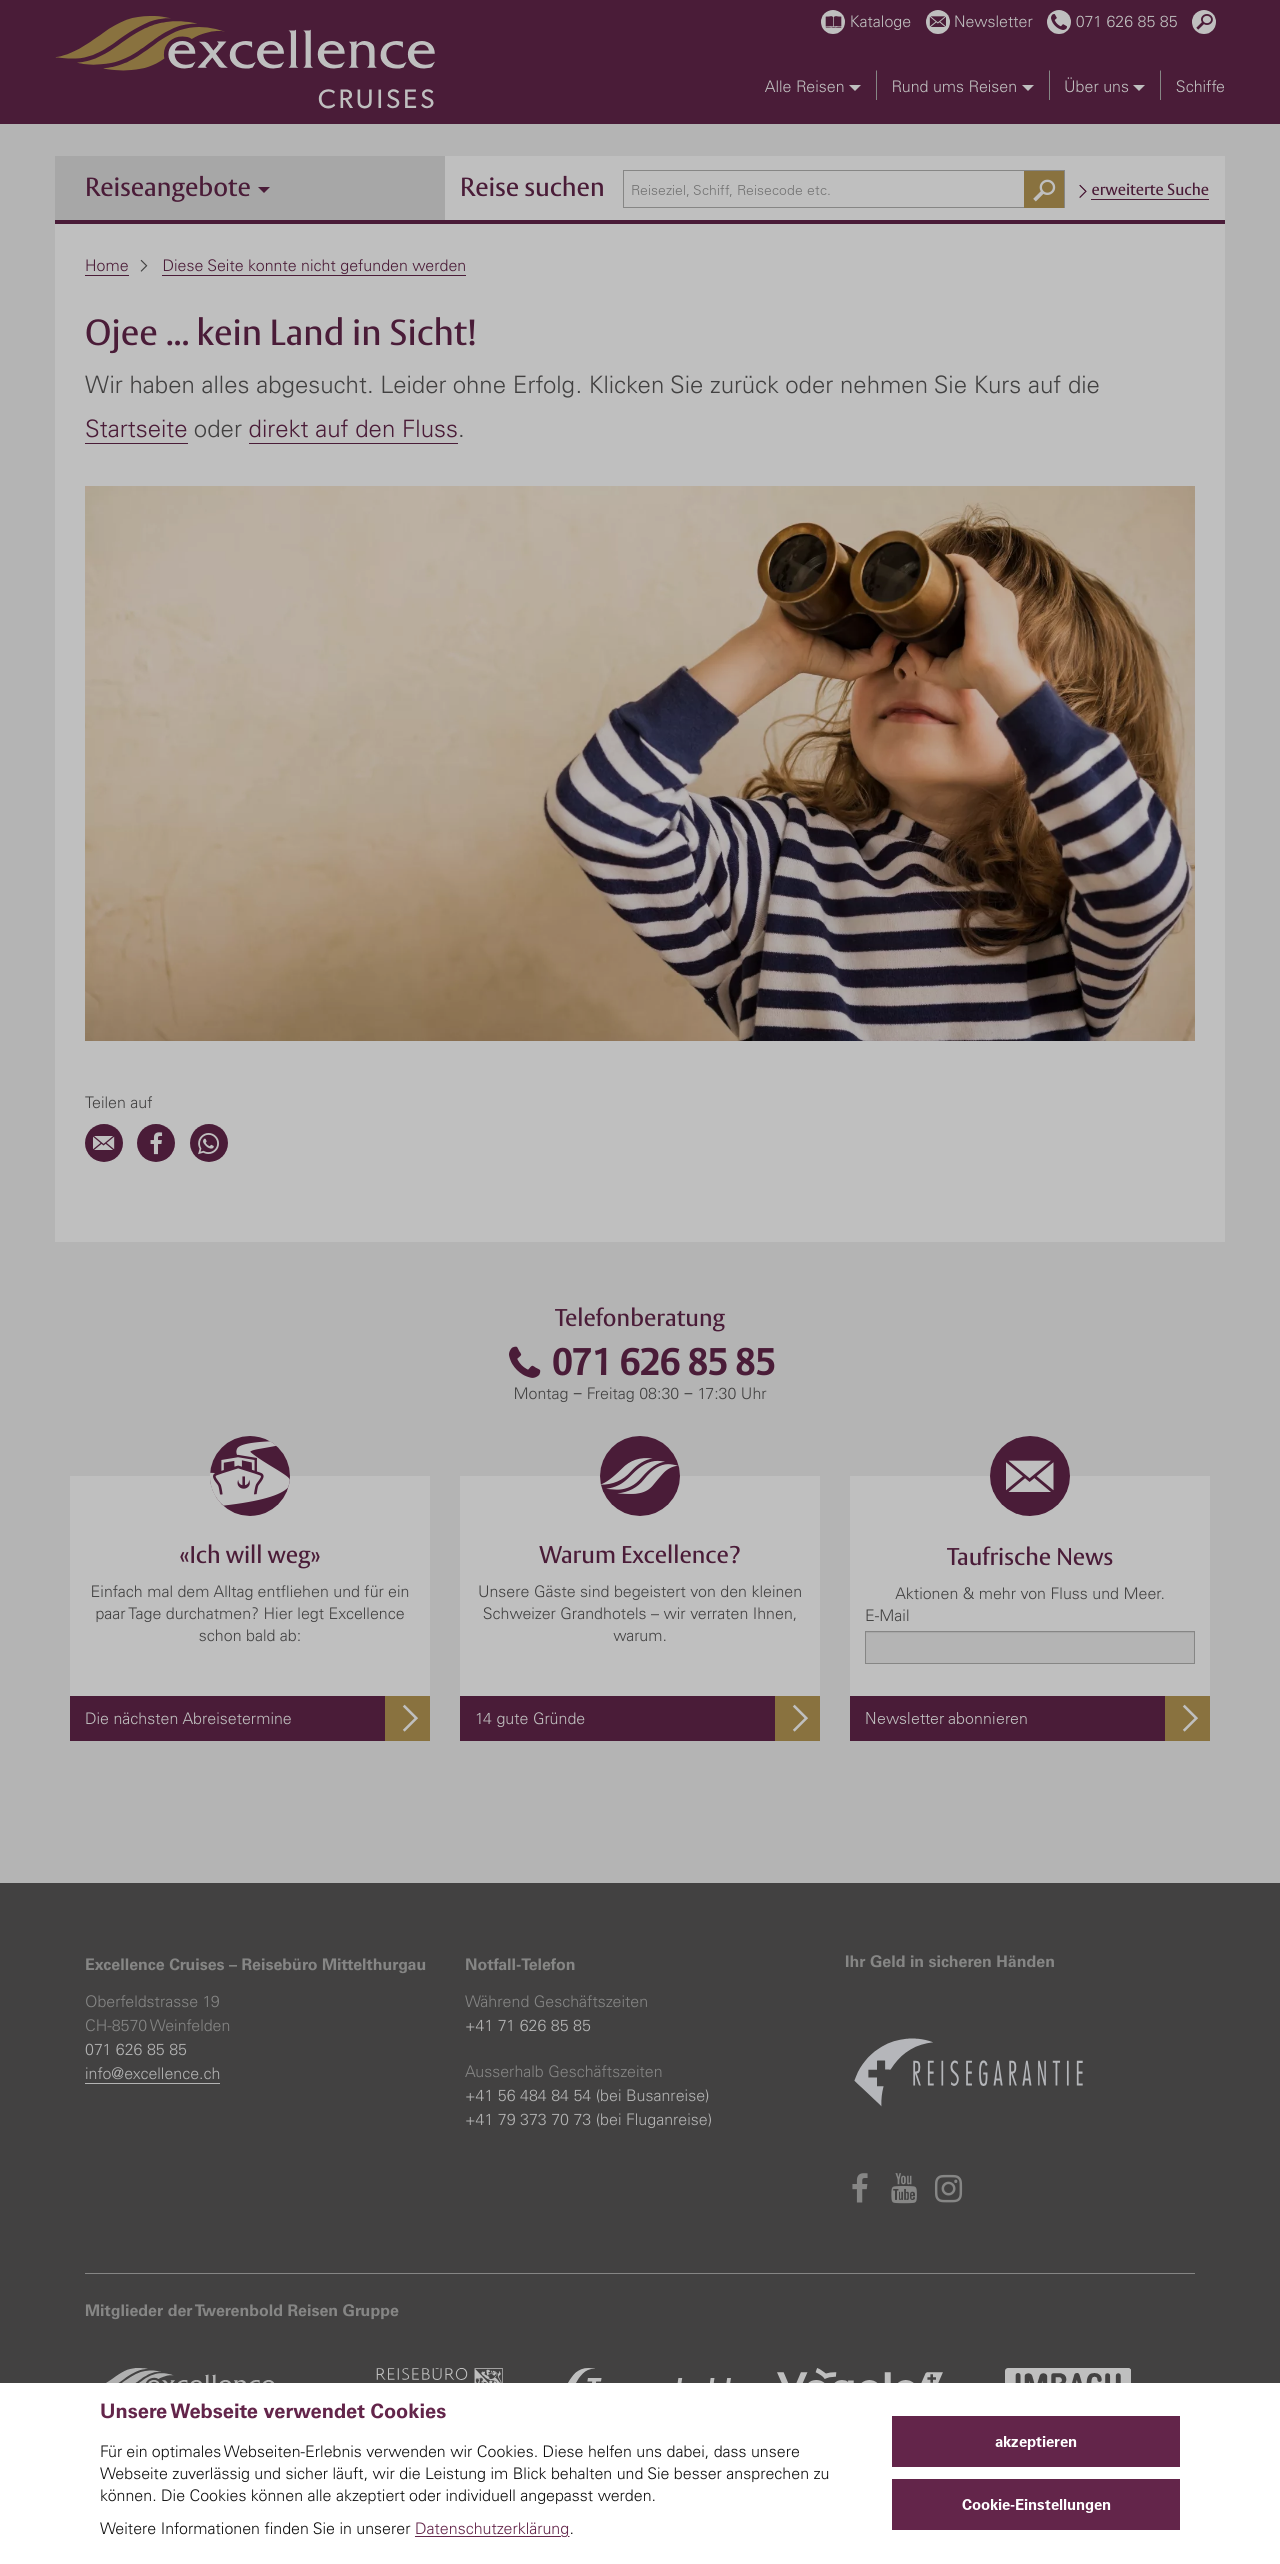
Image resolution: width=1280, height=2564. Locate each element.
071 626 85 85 (640, 1362)
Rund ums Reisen (962, 86)
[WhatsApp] (209, 1156)
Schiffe (1200, 86)
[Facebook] (156, 1156)
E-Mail (887, 1615)
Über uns (1104, 86)
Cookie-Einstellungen (1036, 2504)
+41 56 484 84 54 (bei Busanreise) (587, 2095)
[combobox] (844, 189)
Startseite (136, 428)
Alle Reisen (813, 86)
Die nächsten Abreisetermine (188, 1718)
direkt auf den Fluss (353, 428)
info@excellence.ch (152, 2073)
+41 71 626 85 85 (528, 2025)
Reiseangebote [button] (177, 186)
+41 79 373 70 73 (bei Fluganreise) (588, 2119)
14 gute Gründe (530, 1718)
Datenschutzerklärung (492, 2528)
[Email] (104, 1156)
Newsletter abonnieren (946, 1718)
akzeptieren (1036, 2441)
